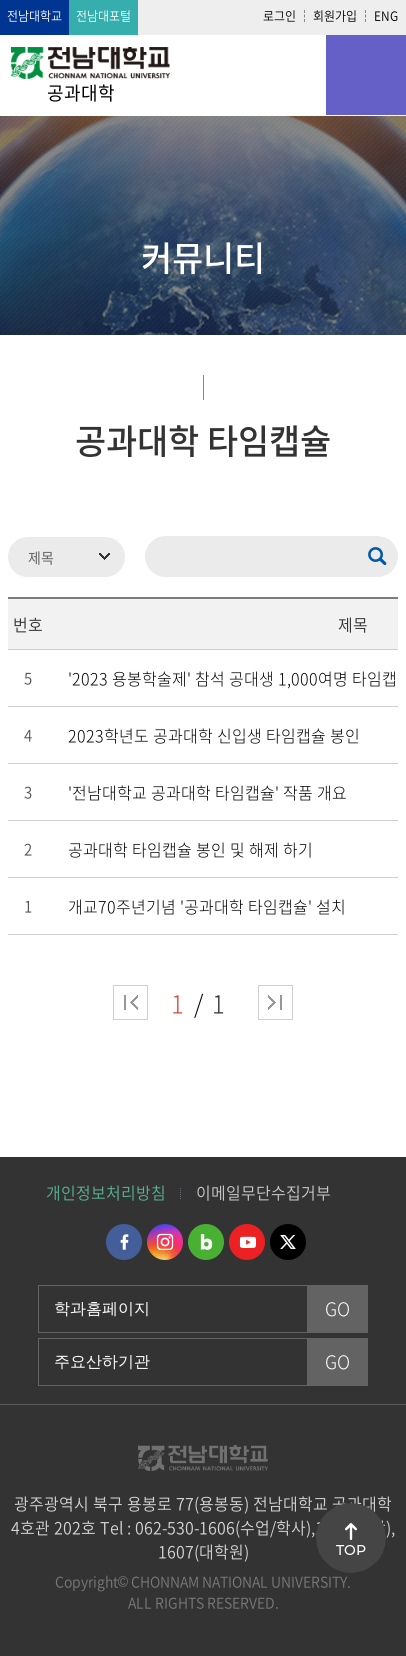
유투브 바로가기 (247, 1242)
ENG (386, 16)
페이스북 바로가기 (124, 1242)
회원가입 (335, 16)
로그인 (279, 16)
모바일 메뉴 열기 (366, 75)
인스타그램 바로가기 (165, 1242)
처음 (130, 1002)
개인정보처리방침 (106, 1192)
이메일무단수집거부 (263, 1192)
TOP (351, 1550)
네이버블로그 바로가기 (206, 1242)
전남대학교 (34, 16)
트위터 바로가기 (288, 1242)
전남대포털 (103, 16)
